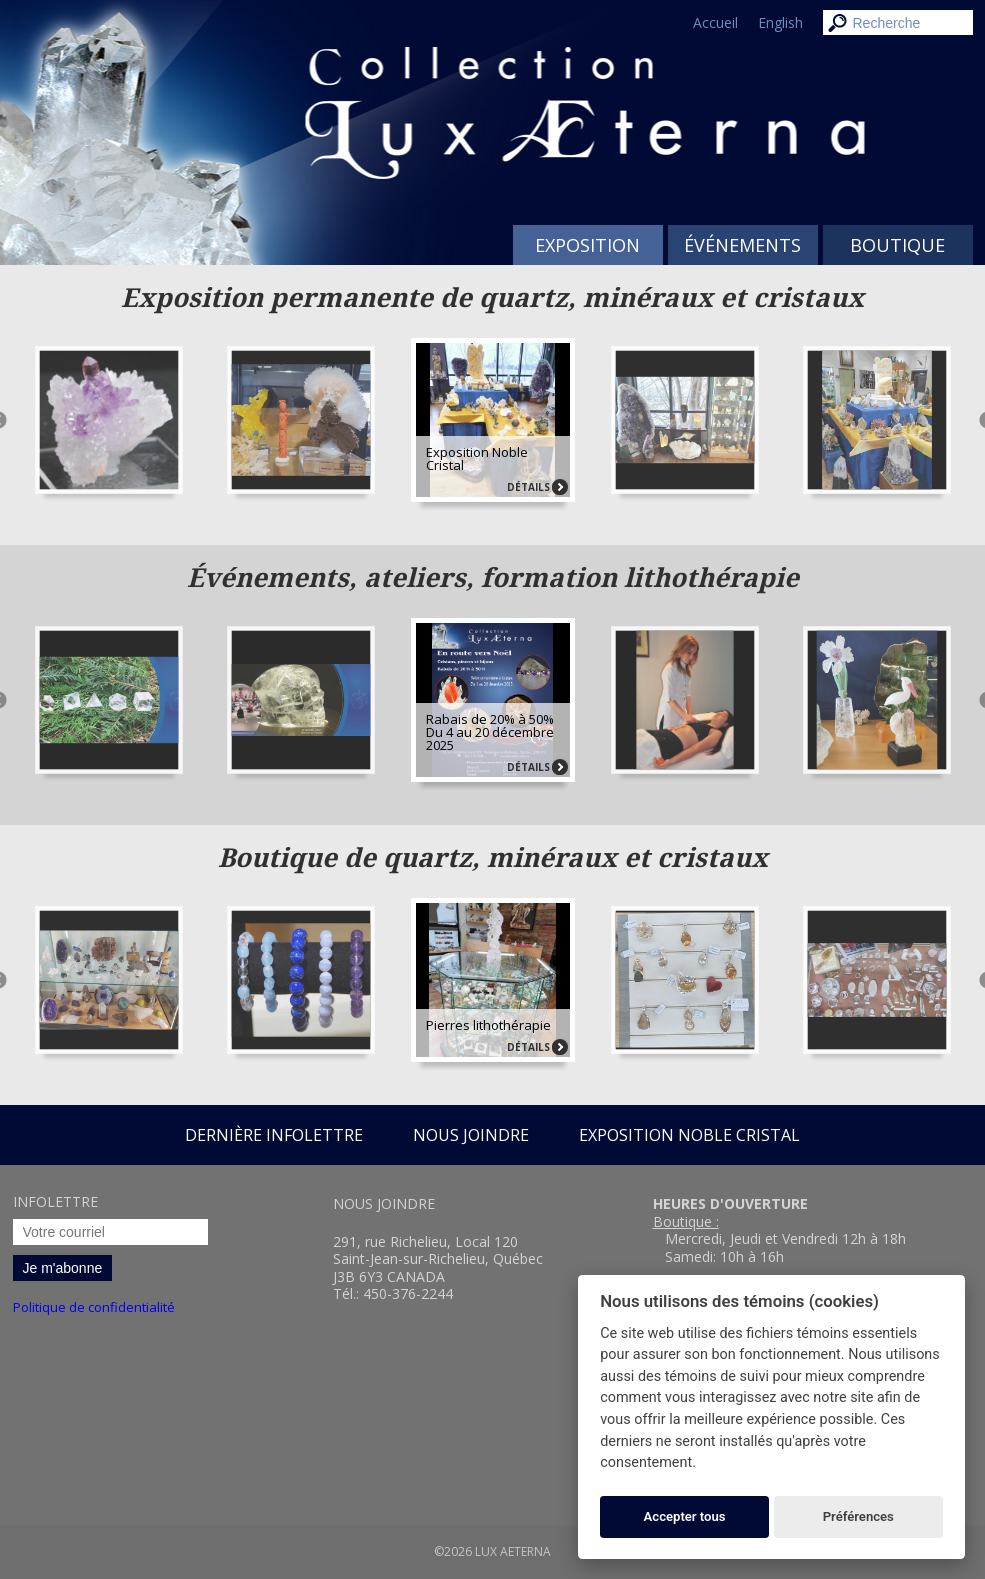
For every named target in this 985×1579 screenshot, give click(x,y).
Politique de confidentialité (94, 1307)
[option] (493, 416)
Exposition (587, 245)
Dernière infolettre (274, 1135)
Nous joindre (471, 1135)
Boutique (897, 245)
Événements (742, 245)
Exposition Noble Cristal (689, 1135)
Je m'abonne (63, 1268)
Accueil (715, 22)
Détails (528, 487)
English (780, 22)
